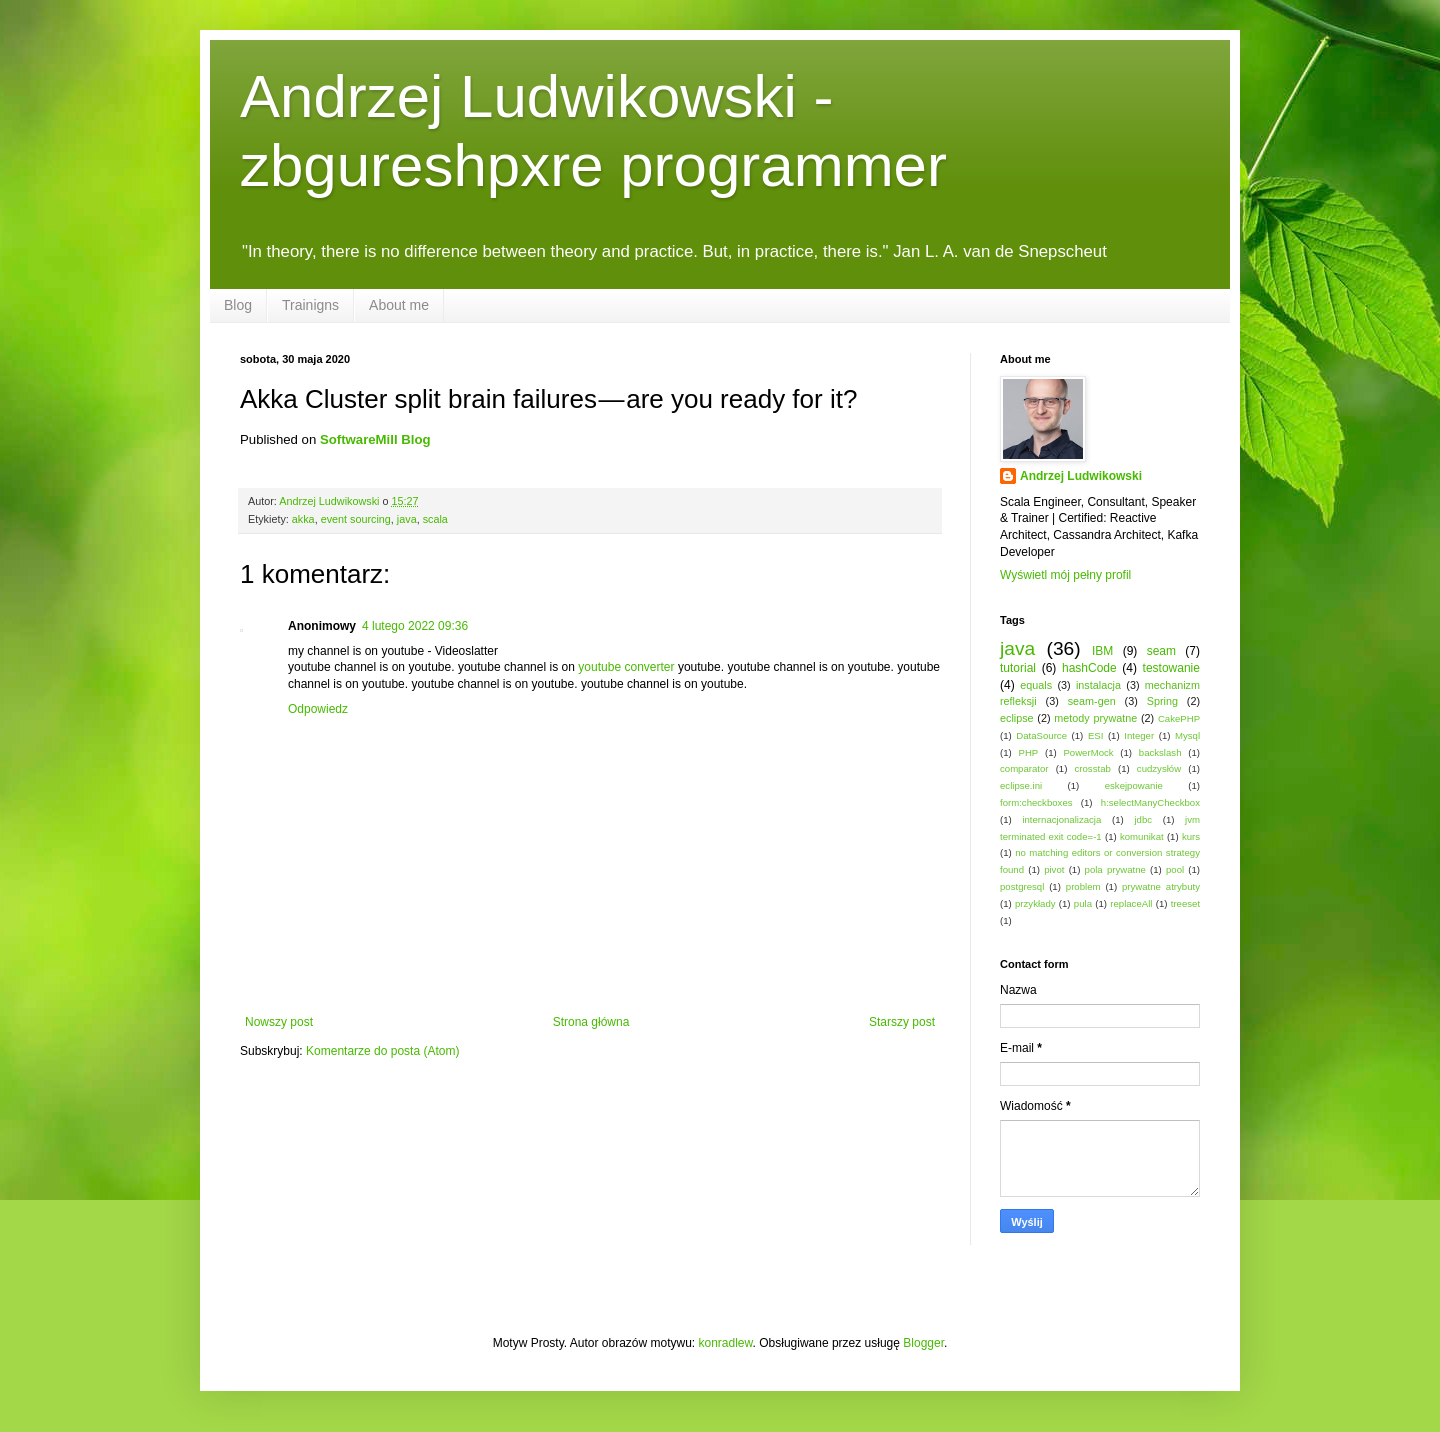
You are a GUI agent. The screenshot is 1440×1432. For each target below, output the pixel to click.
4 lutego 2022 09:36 (415, 626)
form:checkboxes (1036, 802)
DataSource (1041, 735)
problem (1083, 886)
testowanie (1171, 668)
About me (399, 305)
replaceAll (1131, 903)
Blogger (923, 1343)
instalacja (1098, 685)
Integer (1139, 735)
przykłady (1035, 903)
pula (1083, 903)
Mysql (1187, 735)
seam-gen (1092, 701)
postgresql (1022, 886)
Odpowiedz (318, 709)
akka (303, 519)
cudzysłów (1159, 768)
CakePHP (1179, 718)
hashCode (1089, 668)
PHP (1028, 752)
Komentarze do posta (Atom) (382, 1051)
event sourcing (356, 519)
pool (1175, 869)
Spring (1162, 701)
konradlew (726, 1343)
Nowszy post (279, 1022)
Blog (238, 305)
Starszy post (902, 1022)
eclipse (1017, 718)
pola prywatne (1115, 869)
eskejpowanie (1134, 785)
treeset (1185, 903)
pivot (1054, 869)
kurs (1191, 836)
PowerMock (1088, 752)
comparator (1024, 768)
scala (435, 519)
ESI (1095, 735)
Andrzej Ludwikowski (1081, 476)
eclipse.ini (1021, 785)
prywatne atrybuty (1161, 886)
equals (1036, 685)
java (407, 519)
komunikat (1142, 836)
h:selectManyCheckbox (1150, 802)
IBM (1102, 651)
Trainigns (310, 305)
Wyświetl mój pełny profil (1065, 575)
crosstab (1093, 768)
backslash (1160, 752)
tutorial (1018, 668)
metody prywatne (1095, 718)
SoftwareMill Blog (375, 439)
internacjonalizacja (1061, 819)
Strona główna (591, 1022)
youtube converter (626, 667)
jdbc (1143, 819)
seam (1161, 651)
